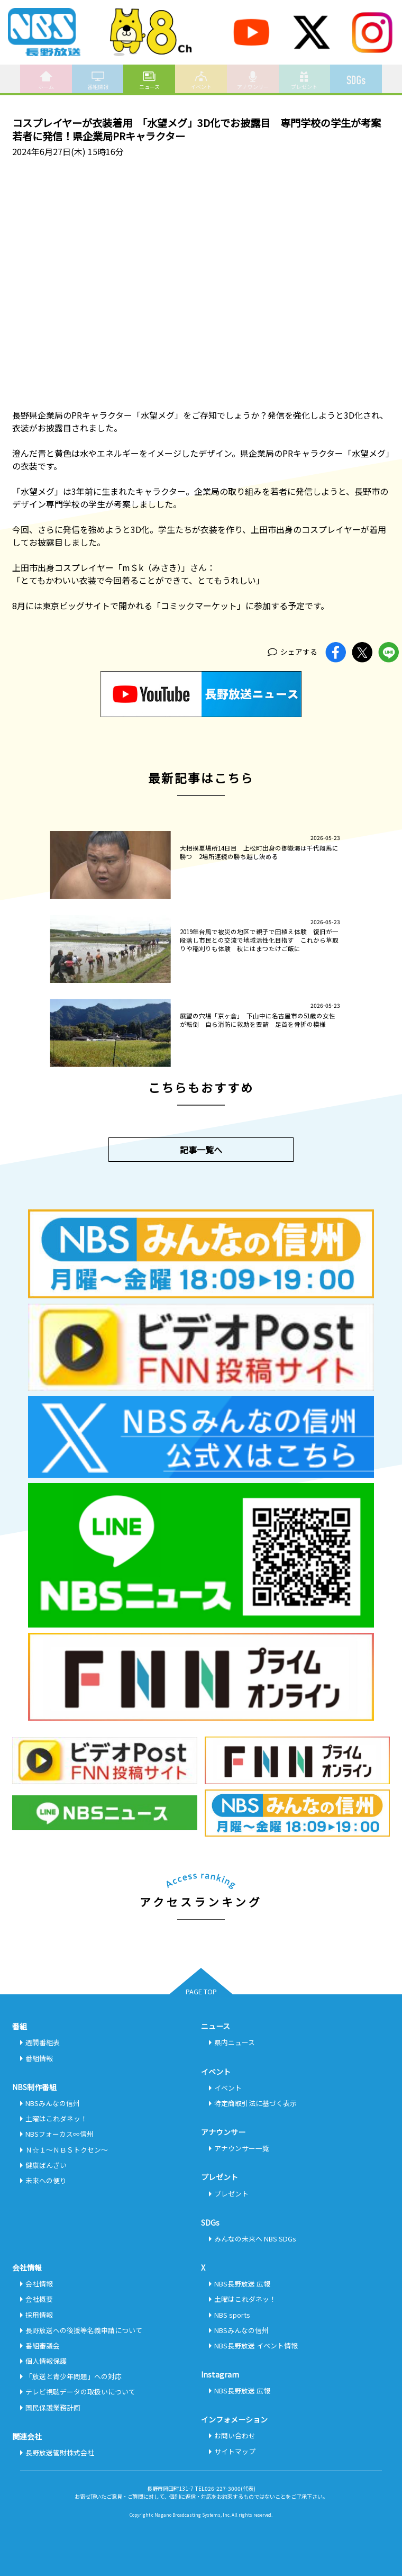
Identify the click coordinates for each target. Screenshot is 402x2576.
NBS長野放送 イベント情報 (256, 2345)
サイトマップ (234, 2451)
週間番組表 (42, 2042)
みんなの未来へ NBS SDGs (255, 2239)
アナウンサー (253, 80)
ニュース (149, 80)
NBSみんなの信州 (52, 2103)
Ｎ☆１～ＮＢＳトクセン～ (66, 2150)
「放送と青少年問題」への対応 (73, 2376)
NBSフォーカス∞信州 (59, 2134)
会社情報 (39, 2284)
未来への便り (46, 2180)
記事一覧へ (201, 1149)
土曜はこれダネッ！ (56, 2118)
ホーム (46, 80)
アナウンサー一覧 (241, 2148)
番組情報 (97, 80)
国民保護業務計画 (52, 2407)
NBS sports (232, 2315)
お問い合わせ (234, 2435)
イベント (201, 80)
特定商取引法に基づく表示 (255, 2103)
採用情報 (39, 2315)
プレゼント (304, 80)
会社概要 (39, 2299)
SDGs (356, 76)
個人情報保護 (46, 2361)
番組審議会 (42, 2345)
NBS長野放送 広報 (242, 2284)
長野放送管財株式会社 (59, 2452)
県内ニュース (234, 2042)
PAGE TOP (201, 1991)
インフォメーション (234, 2419)
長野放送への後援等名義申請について (83, 2330)
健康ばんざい (46, 2165)
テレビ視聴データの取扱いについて (80, 2392)
